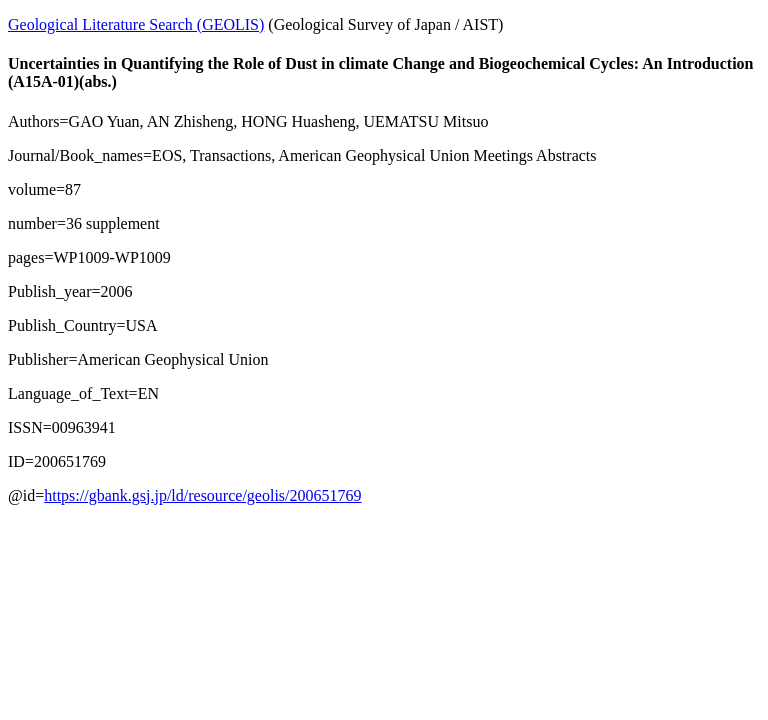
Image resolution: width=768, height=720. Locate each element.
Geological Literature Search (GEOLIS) (136, 24)
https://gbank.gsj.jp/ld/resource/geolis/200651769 (202, 495)
